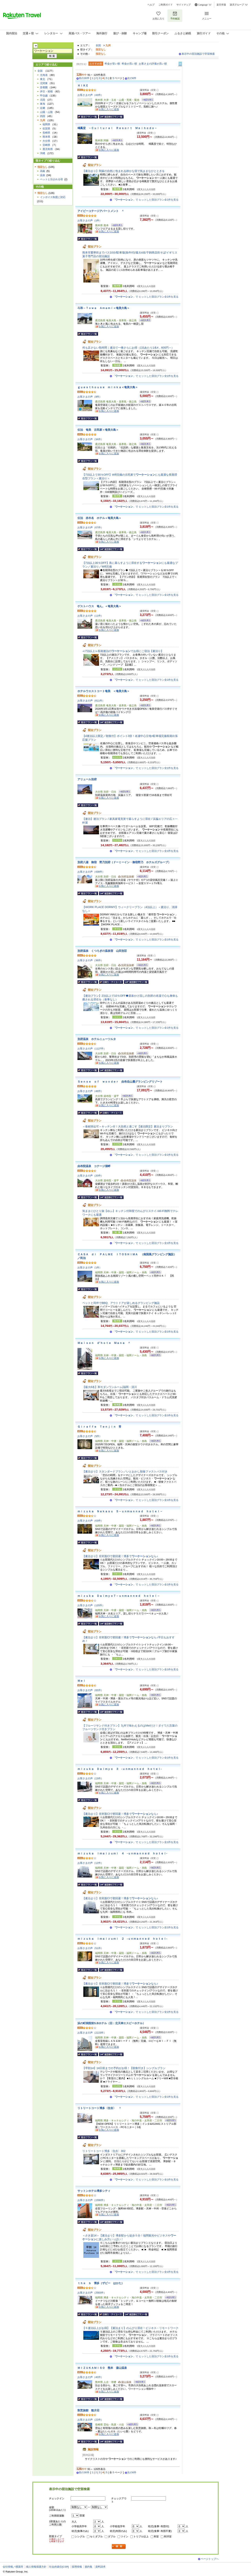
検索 (119, 2546)
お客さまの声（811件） (91, 700)
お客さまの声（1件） (89, 220)
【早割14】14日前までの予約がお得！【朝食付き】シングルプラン (124, 2068)
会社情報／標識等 (13, 2566)
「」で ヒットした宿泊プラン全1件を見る (145, 199)
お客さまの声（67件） (90, 527)
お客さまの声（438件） (91, 871)
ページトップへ (210, 2558)
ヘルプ (151, 4)
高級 (42, 171)
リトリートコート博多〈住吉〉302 (104, 2151)
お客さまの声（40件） (90, 2377)
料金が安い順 (112, 63)
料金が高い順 (129, 63)
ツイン (124, 2536)
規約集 (88, 2566)
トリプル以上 (141, 2536)
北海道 (44, 75)
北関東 (44, 83)
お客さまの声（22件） (90, 2419)
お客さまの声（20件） (90, 1175)
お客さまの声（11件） (90, 615)
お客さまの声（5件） (89, 1436)
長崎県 (46, 132)
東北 (42, 79)
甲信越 (44, 95)
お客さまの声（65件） (90, 1690)
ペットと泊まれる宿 (51, 179)
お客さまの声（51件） (90, 1948)
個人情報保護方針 (36, 2566)
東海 (42, 103)
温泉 (42, 175)
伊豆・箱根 (46, 91)
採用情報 (77, 2566)
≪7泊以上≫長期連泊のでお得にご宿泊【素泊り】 (123, 651)
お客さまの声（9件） (89, 396)
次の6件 (131, 78)
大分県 (46, 140)
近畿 (42, 107)
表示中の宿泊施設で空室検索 (198, 53)
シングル (80, 2536)
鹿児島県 (48, 149)
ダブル (111, 2536)
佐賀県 (46, 128)
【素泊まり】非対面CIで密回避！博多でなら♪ (120, 1556)
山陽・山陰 (46, 112)
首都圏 (44, 87)
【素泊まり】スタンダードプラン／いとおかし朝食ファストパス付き (124, 1471)
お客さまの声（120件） (91, 1605)
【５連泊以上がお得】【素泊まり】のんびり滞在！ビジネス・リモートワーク (130, 2328)
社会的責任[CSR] (59, 2566)
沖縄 (42, 153)
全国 (98, 45)
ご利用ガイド (165, 4)
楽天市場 (221, 4)
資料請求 (100, 2566)
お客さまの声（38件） (90, 960)
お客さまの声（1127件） (91, 1048)
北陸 (42, 99)
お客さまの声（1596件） (91, 2200)
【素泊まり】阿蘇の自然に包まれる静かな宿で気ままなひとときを (123, 171)
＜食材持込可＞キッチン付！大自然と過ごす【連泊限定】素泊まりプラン (127, 1126)
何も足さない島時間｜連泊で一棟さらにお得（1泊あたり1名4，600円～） (128, 347)
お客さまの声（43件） (90, 95)
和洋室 (168, 2536)
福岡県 (46, 124)
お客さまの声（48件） (90, 1091)
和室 (156, 2536)
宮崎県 (46, 145)
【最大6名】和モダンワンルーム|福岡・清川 (109, 1387)
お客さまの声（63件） (90, 1520)
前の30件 (84, 78)
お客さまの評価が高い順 (153, 63)
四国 (42, 116)
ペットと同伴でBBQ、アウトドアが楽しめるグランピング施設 (121, 1302)
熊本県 (46, 136)
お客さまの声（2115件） (91, 2032)
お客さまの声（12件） (90, 1862)
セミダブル (96, 2536)
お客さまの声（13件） (90, 1778)
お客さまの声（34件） (90, 439)
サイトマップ (183, 4)
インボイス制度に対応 (52, 197)
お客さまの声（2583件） (91, 2292)
